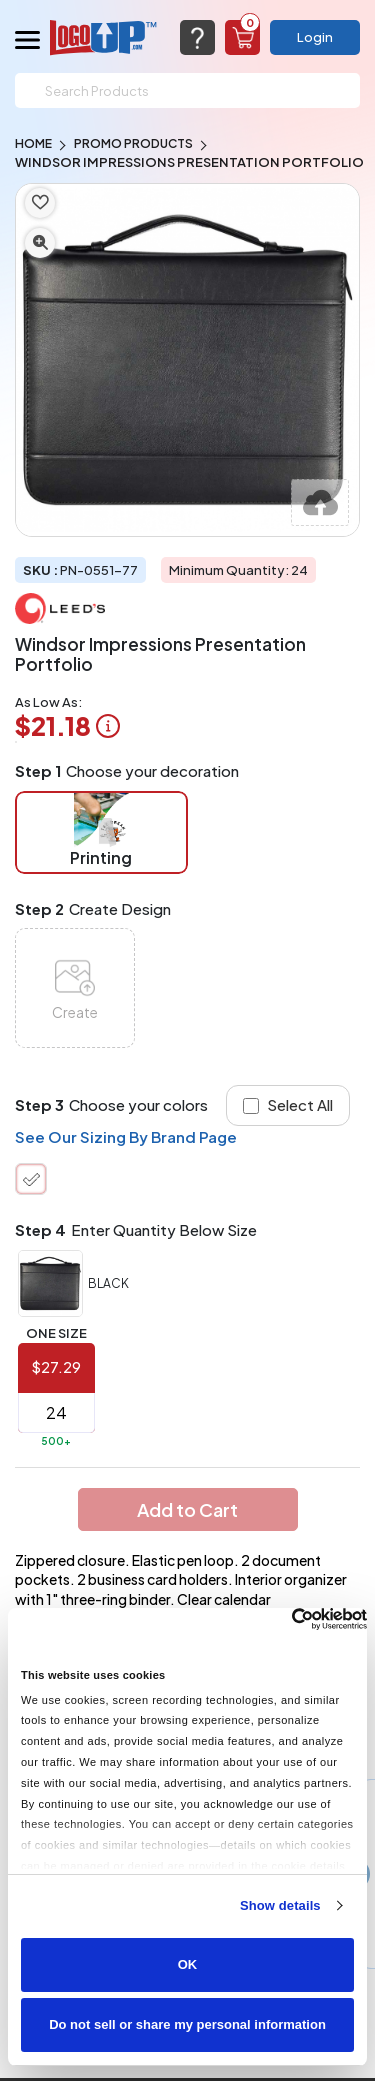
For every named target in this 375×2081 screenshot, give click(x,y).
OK (188, 1964)
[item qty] (56, 1413)
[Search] (187, 90)
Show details (280, 1905)
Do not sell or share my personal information (187, 2024)
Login (315, 37)
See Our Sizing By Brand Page (126, 1136)
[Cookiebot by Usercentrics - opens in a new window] (279, 1619)
